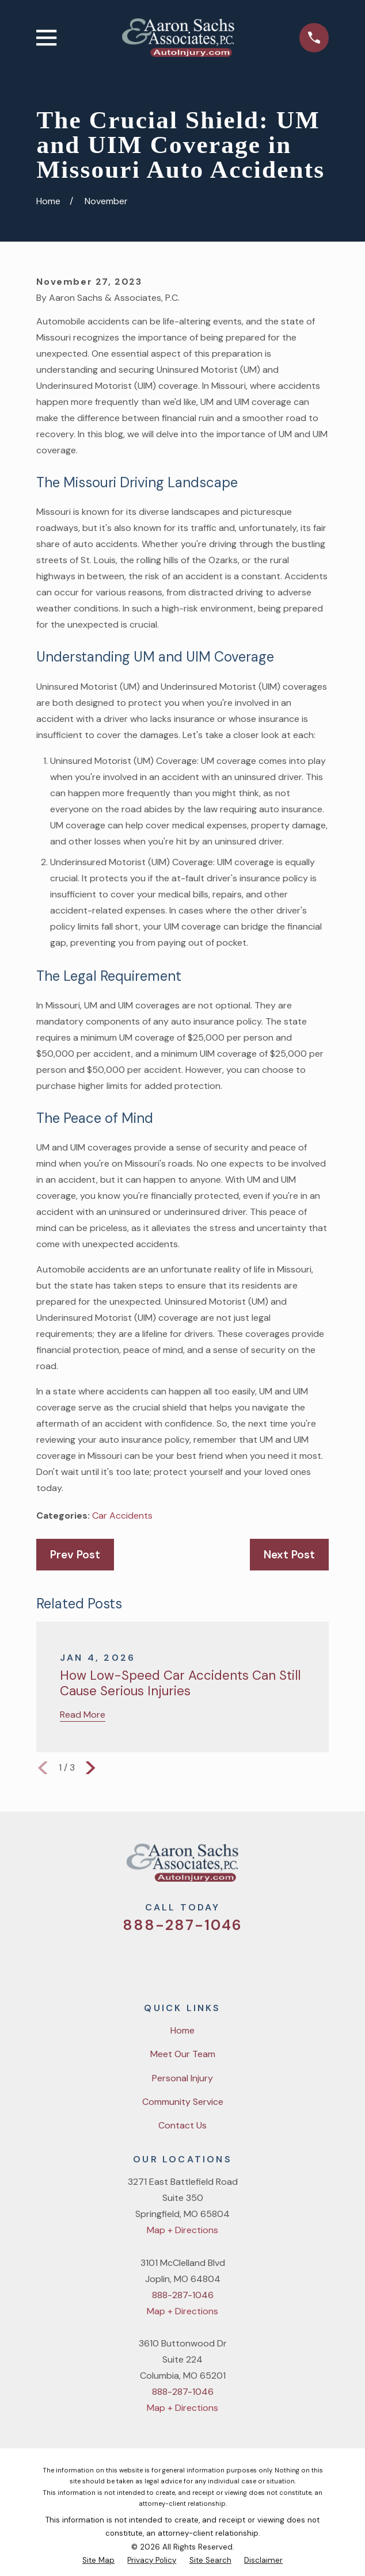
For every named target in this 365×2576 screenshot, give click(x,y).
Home (182, 2030)
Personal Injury (182, 2078)
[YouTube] (197, 1960)
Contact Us (182, 2125)
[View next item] (90, 1767)
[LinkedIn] (226, 1960)
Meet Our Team (182, 2054)
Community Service (182, 2102)
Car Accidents (122, 1515)
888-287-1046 (182, 1925)
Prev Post (75, 1554)
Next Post (289, 1554)
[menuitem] (98, 2560)
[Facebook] (167, 1960)
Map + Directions (182, 2230)
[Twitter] (138, 1960)
